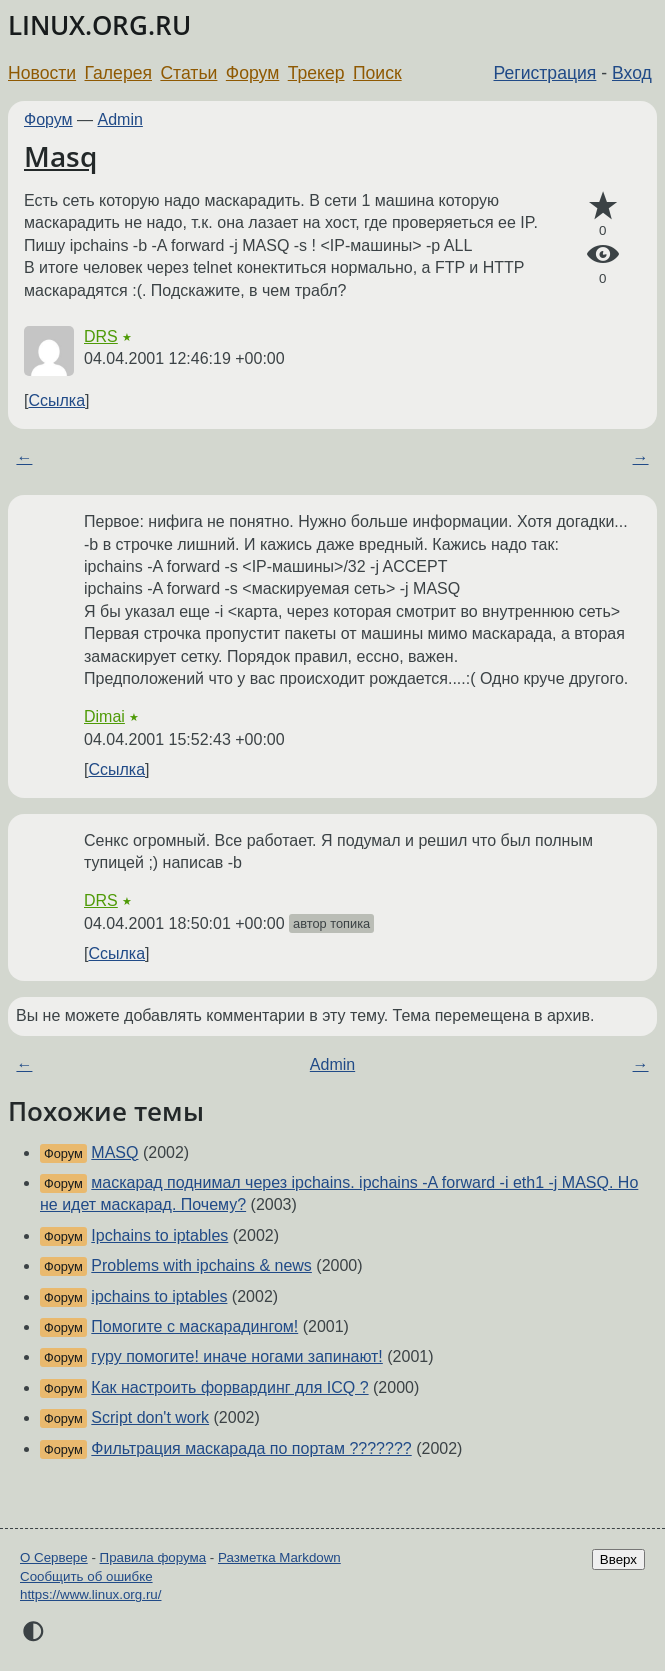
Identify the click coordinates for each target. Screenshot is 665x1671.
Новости (42, 73)
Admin (120, 119)
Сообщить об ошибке (86, 1576)
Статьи (188, 73)
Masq (60, 156)
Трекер (316, 73)
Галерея (118, 73)
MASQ (114, 1152)
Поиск (377, 73)
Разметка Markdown (279, 1557)
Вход (632, 73)
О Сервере (54, 1557)
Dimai (104, 716)
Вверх (618, 1559)
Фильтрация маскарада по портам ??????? (251, 1448)
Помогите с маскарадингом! (194, 1326)
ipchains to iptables (159, 1296)
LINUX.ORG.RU (99, 25)
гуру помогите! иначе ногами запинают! (236, 1356)
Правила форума (153, 1557)
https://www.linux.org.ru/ (90, 1594)
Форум (252, 73)
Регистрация (545, 73)
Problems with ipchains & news (201, 1265)
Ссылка (56, 400)
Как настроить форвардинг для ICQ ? (229, 1387)
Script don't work (150, 1417)
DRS (101, 336)
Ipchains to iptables (159, 1235)
